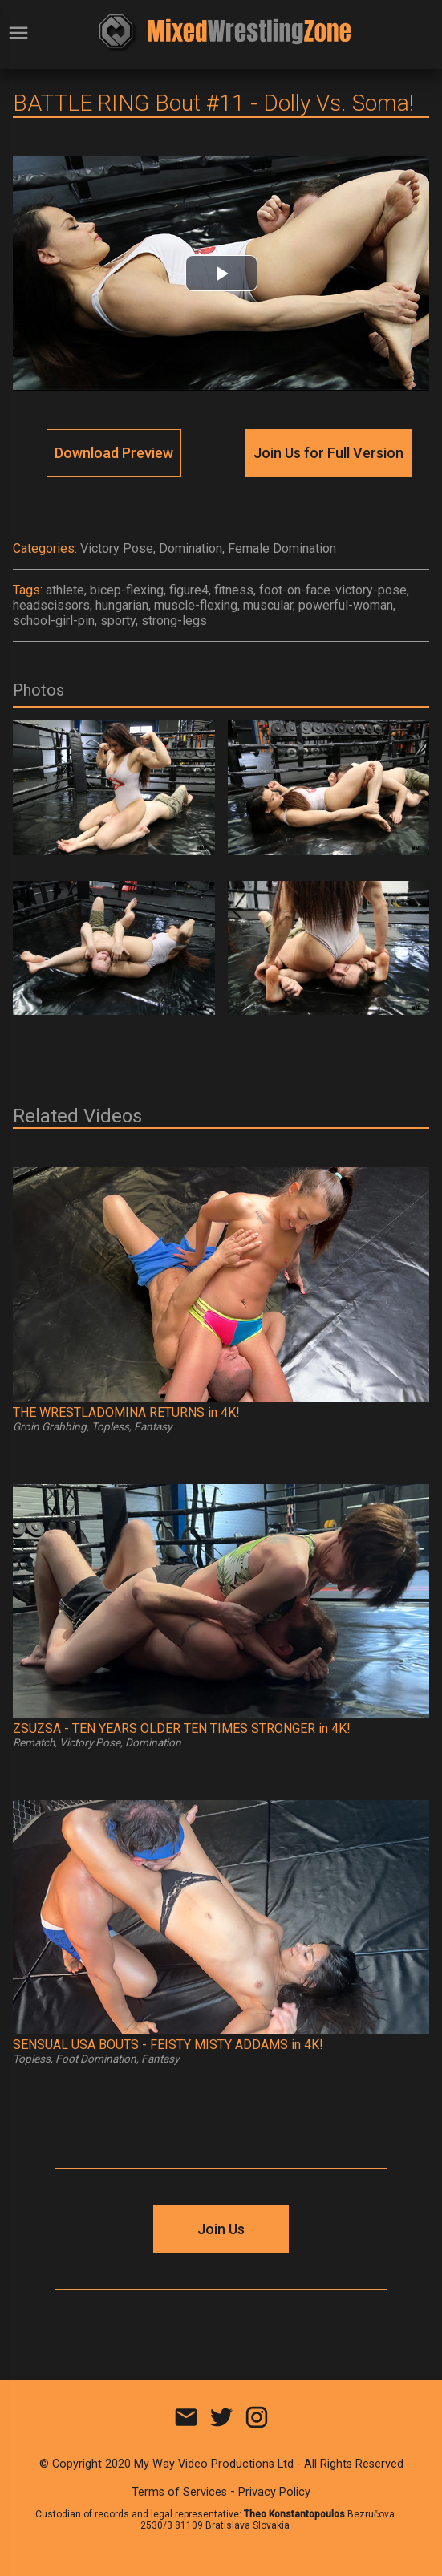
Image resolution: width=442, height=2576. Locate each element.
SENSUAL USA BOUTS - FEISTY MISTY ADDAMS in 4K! (168, 2044)
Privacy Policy (274, 2492)
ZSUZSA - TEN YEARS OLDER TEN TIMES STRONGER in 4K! (182, 1728)
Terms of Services (179, 2492)
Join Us (221, 2229)
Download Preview (114, 452)
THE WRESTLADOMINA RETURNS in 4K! (126, 1412)
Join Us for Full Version (328, 452)
